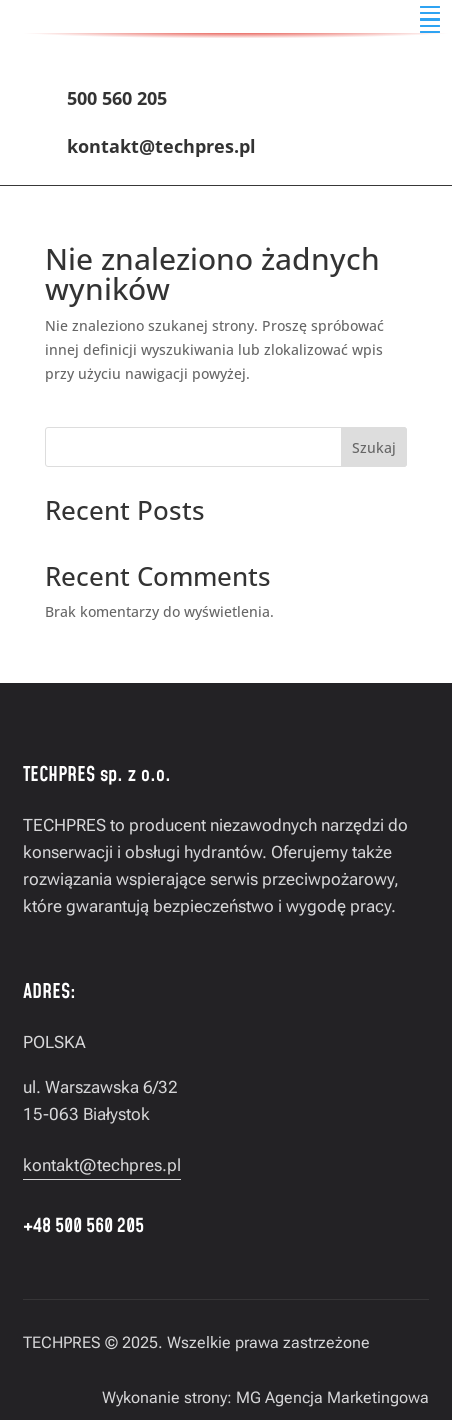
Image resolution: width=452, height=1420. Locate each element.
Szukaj (374, 447)
